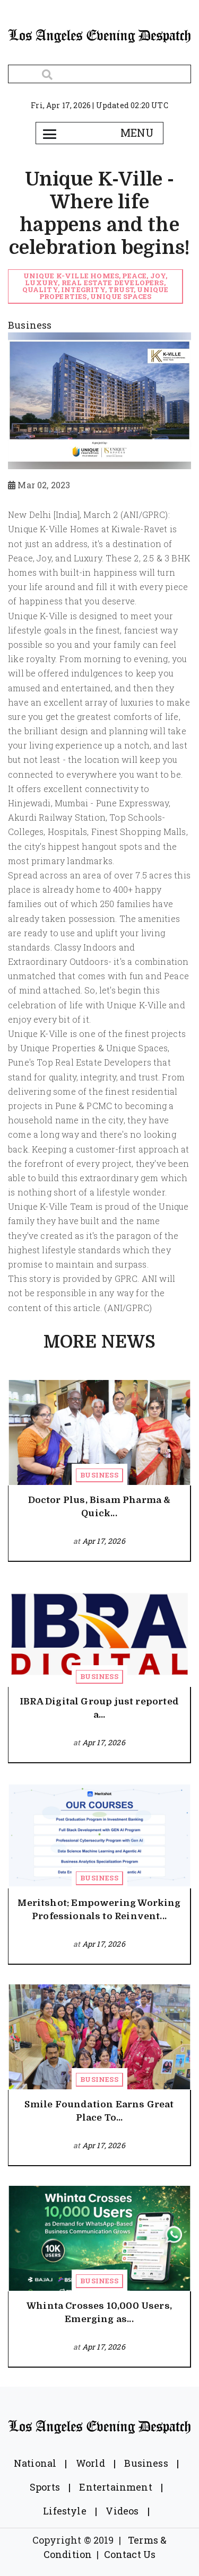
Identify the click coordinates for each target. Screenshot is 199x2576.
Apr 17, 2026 (103, 1541)
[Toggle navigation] (50, 133)
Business (99, 1475)
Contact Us (130, 2554)
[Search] (99, 74)
